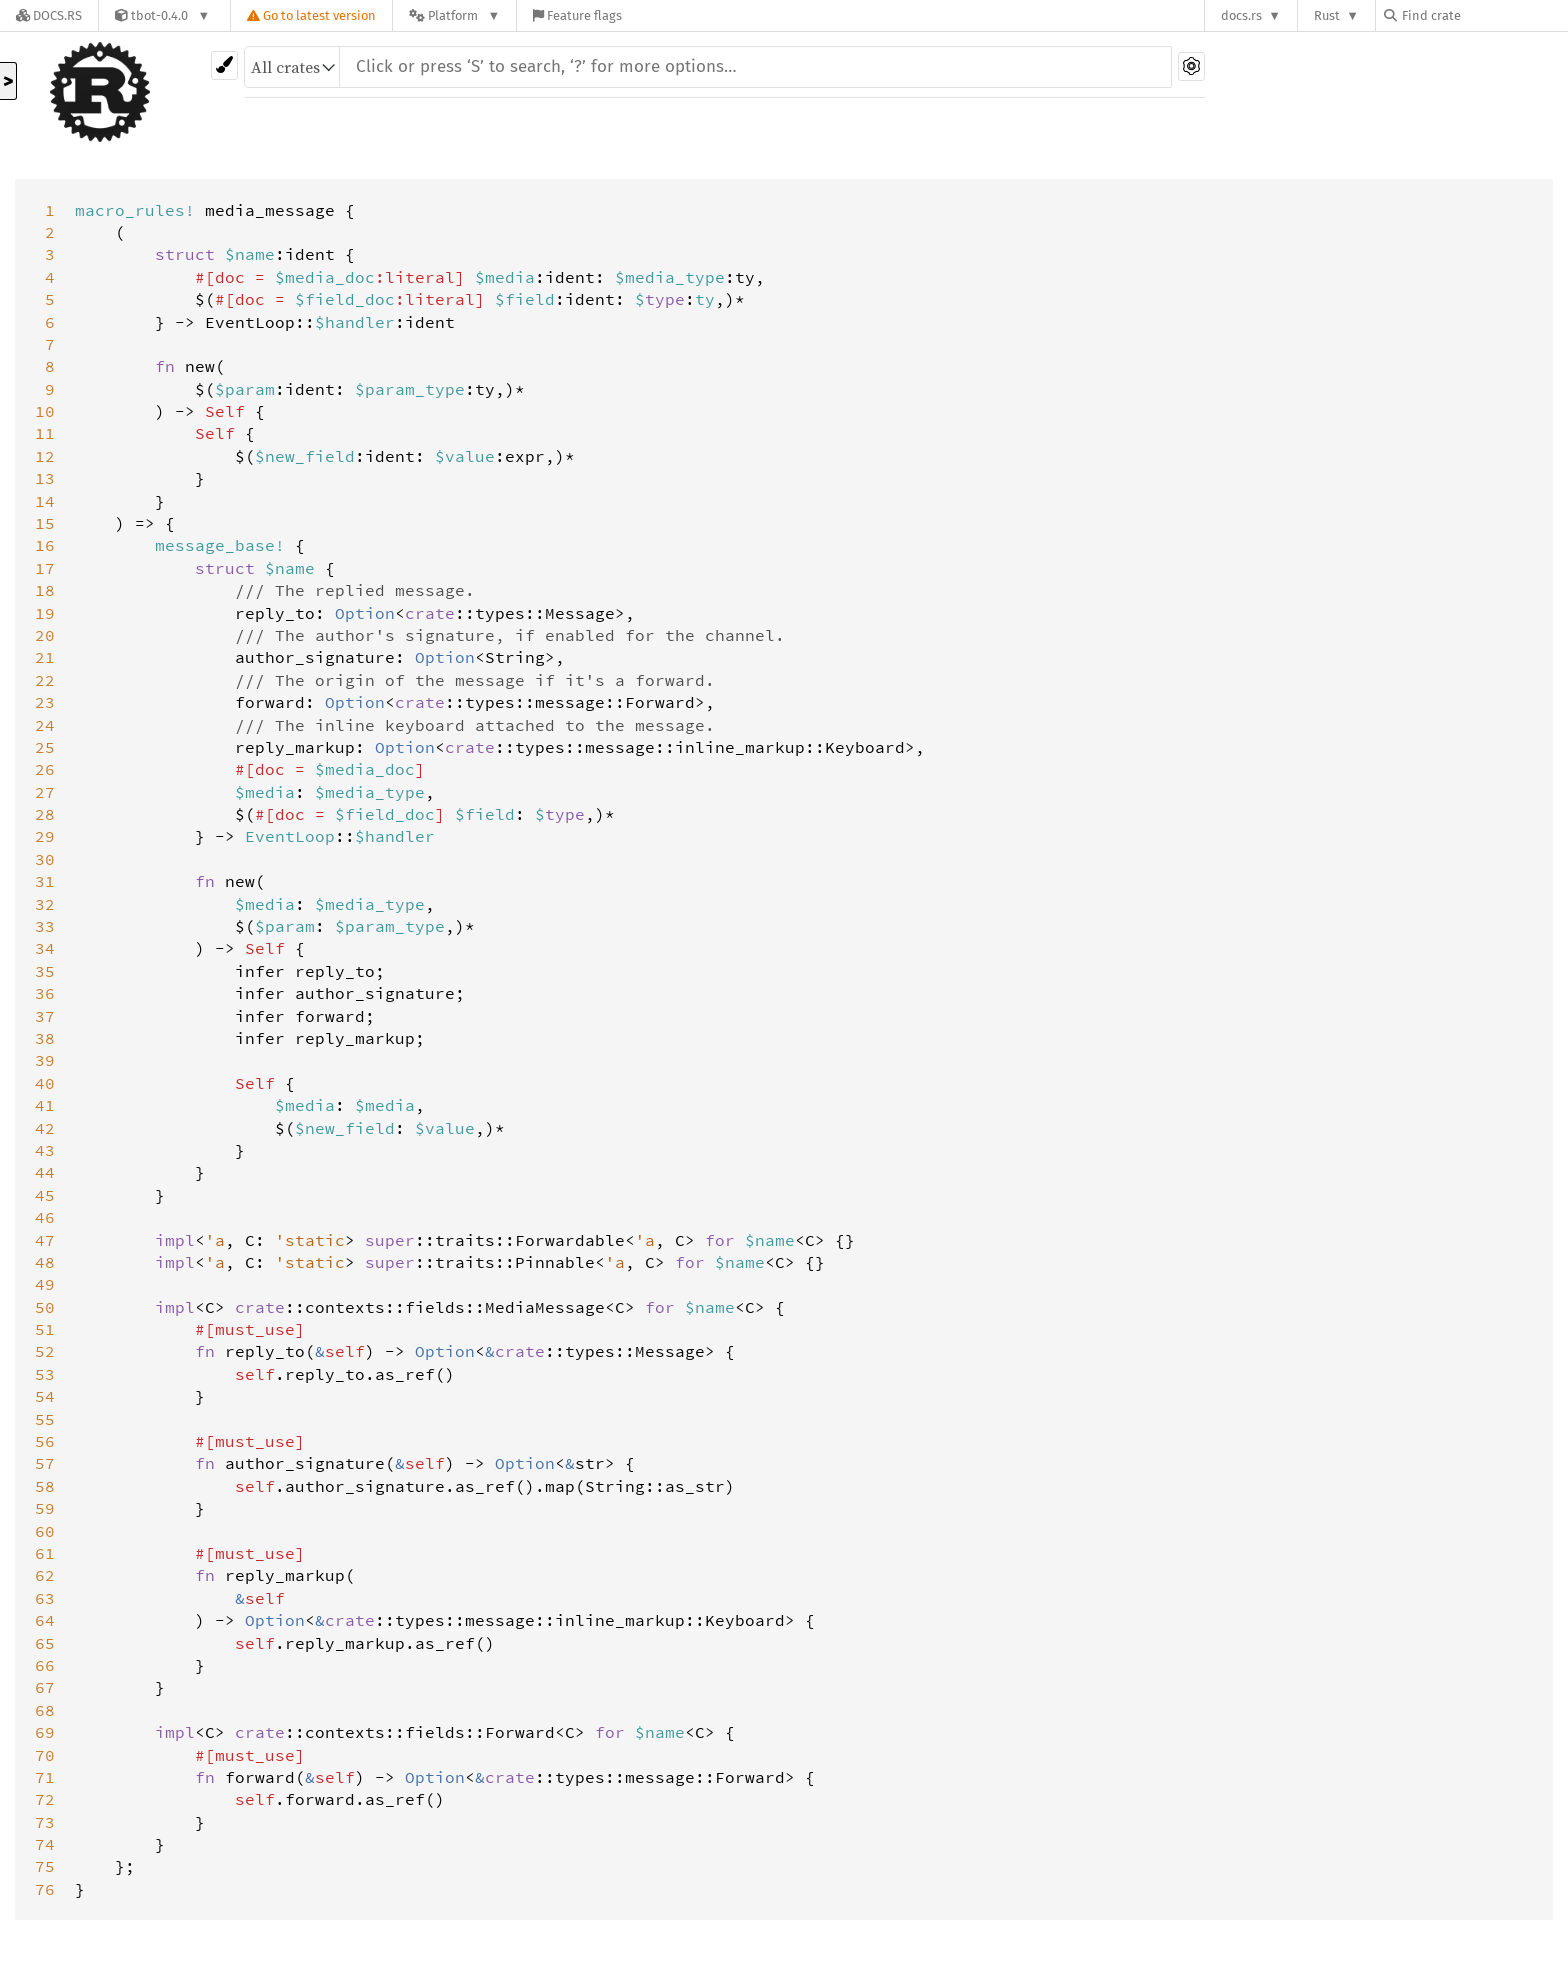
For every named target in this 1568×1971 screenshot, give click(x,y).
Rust (1327, 15)
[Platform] (454, 15)
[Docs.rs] (49, 15)
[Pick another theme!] (224, 65)
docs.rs (1241, 15)
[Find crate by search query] (1484, 15)
